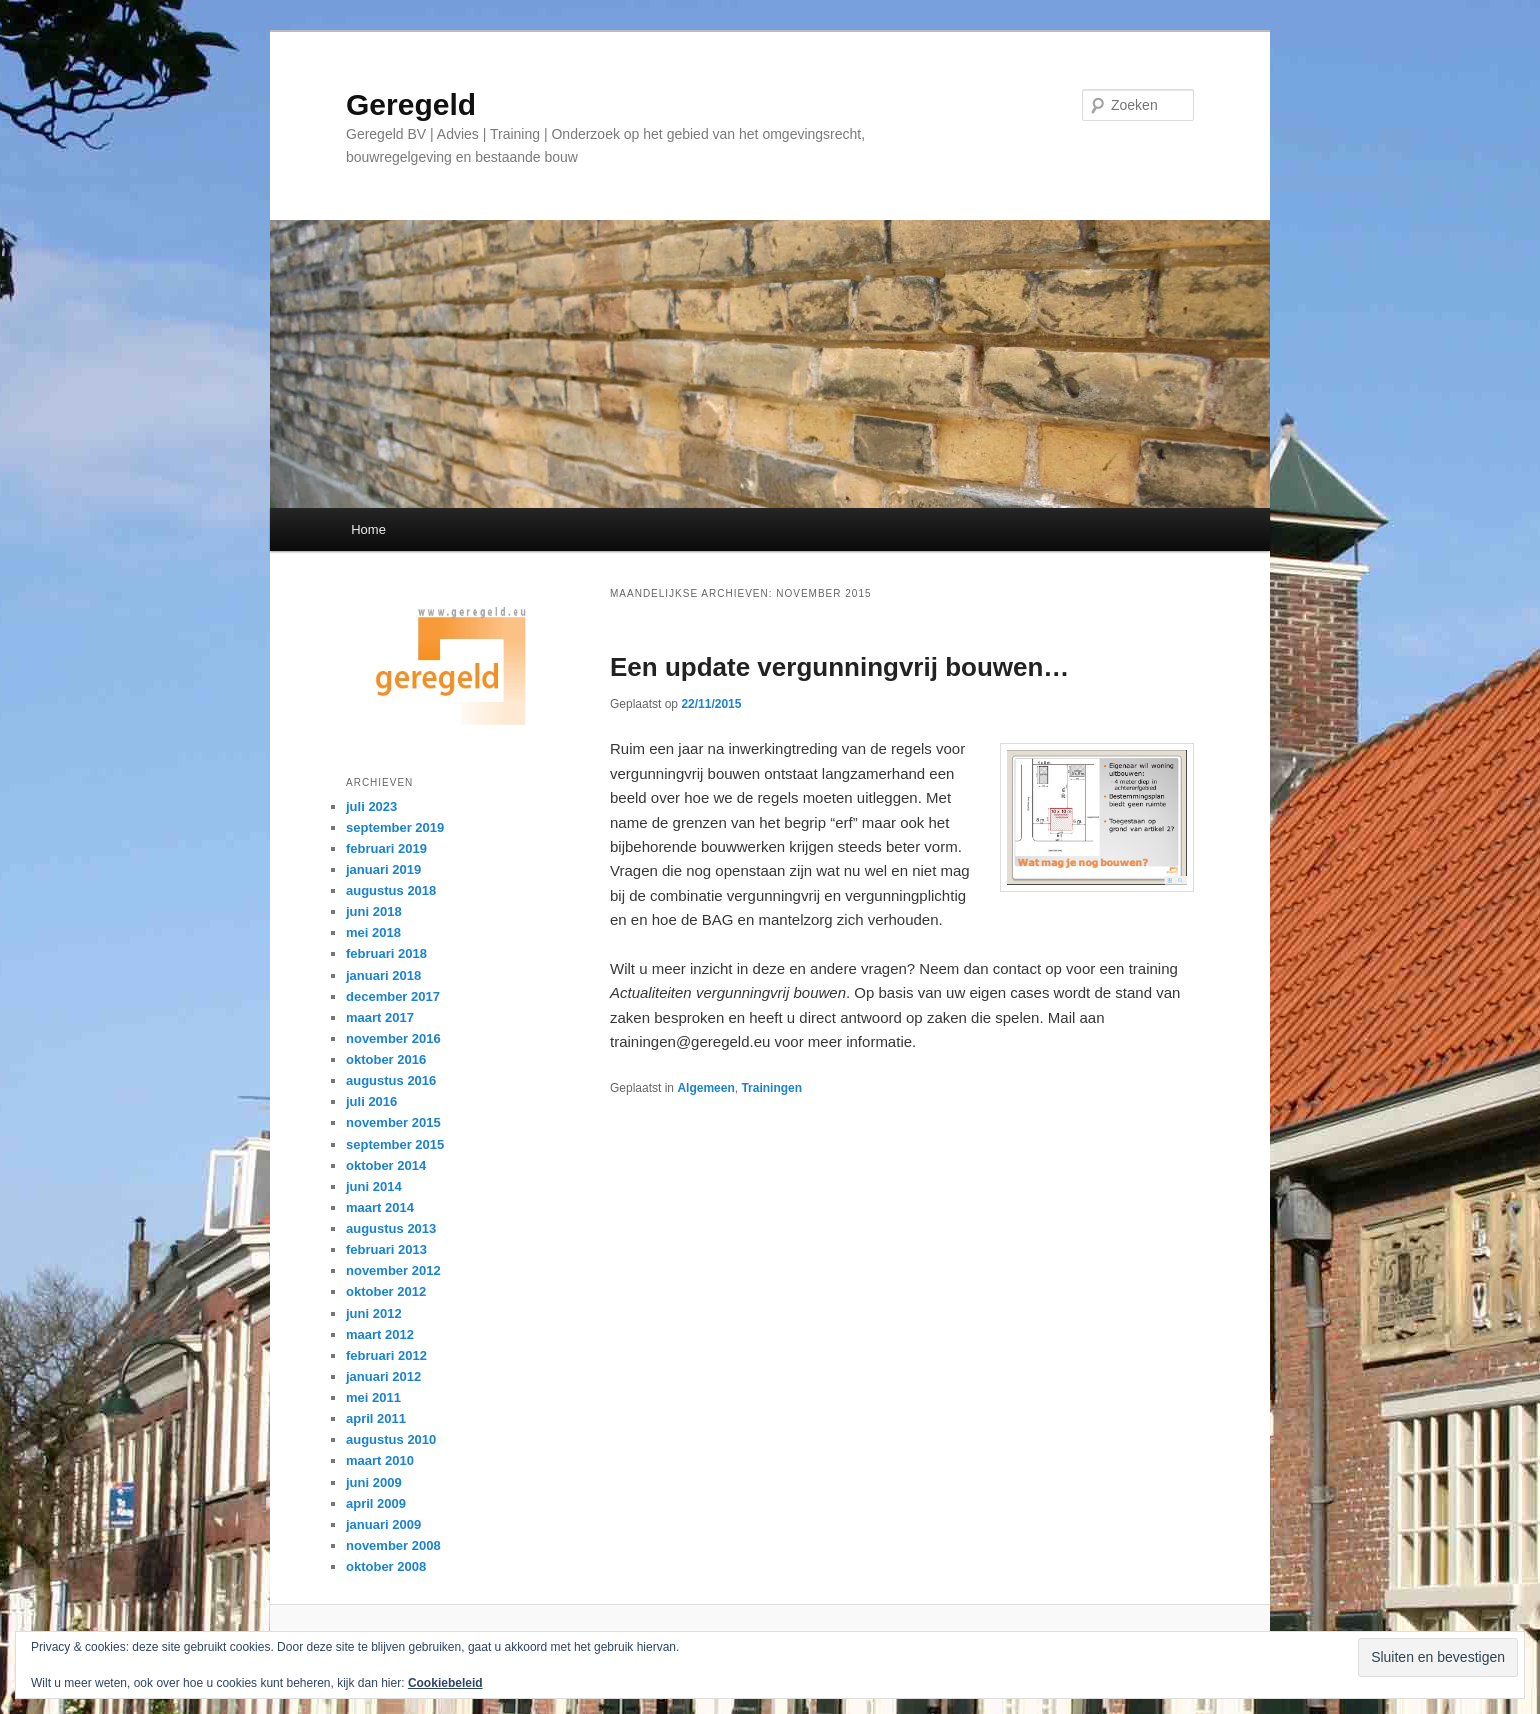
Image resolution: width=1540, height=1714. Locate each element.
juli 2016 (371, 1101)
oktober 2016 (386, 1059)
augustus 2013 (391, 1228)
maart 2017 (380, 1017)
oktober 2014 (386, 1165)
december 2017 (393, 996)
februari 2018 (386, 953)
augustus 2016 (391, 1080)
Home (368, 529)
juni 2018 (374, 911)
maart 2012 (380, 1334)
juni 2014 (374, 1186)
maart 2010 (380, 1460)
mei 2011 (373, 1397)
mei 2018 (373, 932)
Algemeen (705, 1088)
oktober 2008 (386, 1566)
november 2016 (393, 1038)
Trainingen (771, 1088)
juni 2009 (374, 1482)
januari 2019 (383, 869)
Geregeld (411, 104)
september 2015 (395, 1144)
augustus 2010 (391, 1439)
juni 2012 (374, 1313)
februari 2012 (386, 1355)
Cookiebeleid (445, 1683)
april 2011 (376, 1418)
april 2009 (376, 1503)
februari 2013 (386, 1249)
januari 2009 (383, 1524)
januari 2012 (383, 1376)
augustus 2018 (391, 890)
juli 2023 (371, 806)
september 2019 (395, 827)
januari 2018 (383, 975)
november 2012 (393, 1270)
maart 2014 (380, 1207)
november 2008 (393, 1545)
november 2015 (393, 1122)
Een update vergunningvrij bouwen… (839, 667)
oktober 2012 (386, 1291)
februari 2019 (386, 848)
